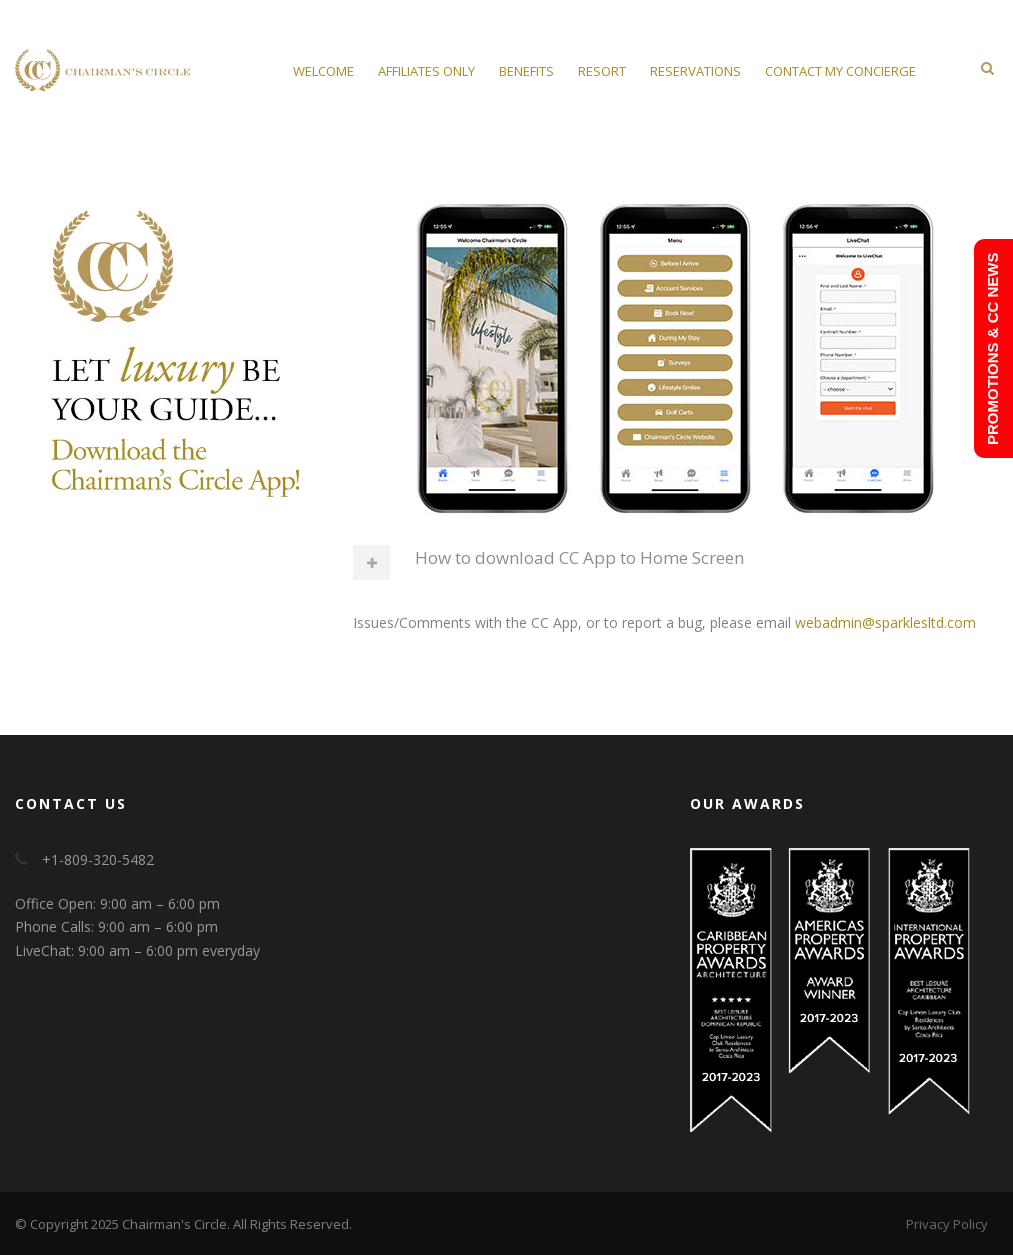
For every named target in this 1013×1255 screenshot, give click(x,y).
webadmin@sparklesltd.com (885, 622)
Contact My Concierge (840, 71)
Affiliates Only (426, 71)
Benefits (526, 71)
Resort (602, 71)
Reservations (695, 71)
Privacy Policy (947, 1224)
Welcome (323, 71)
